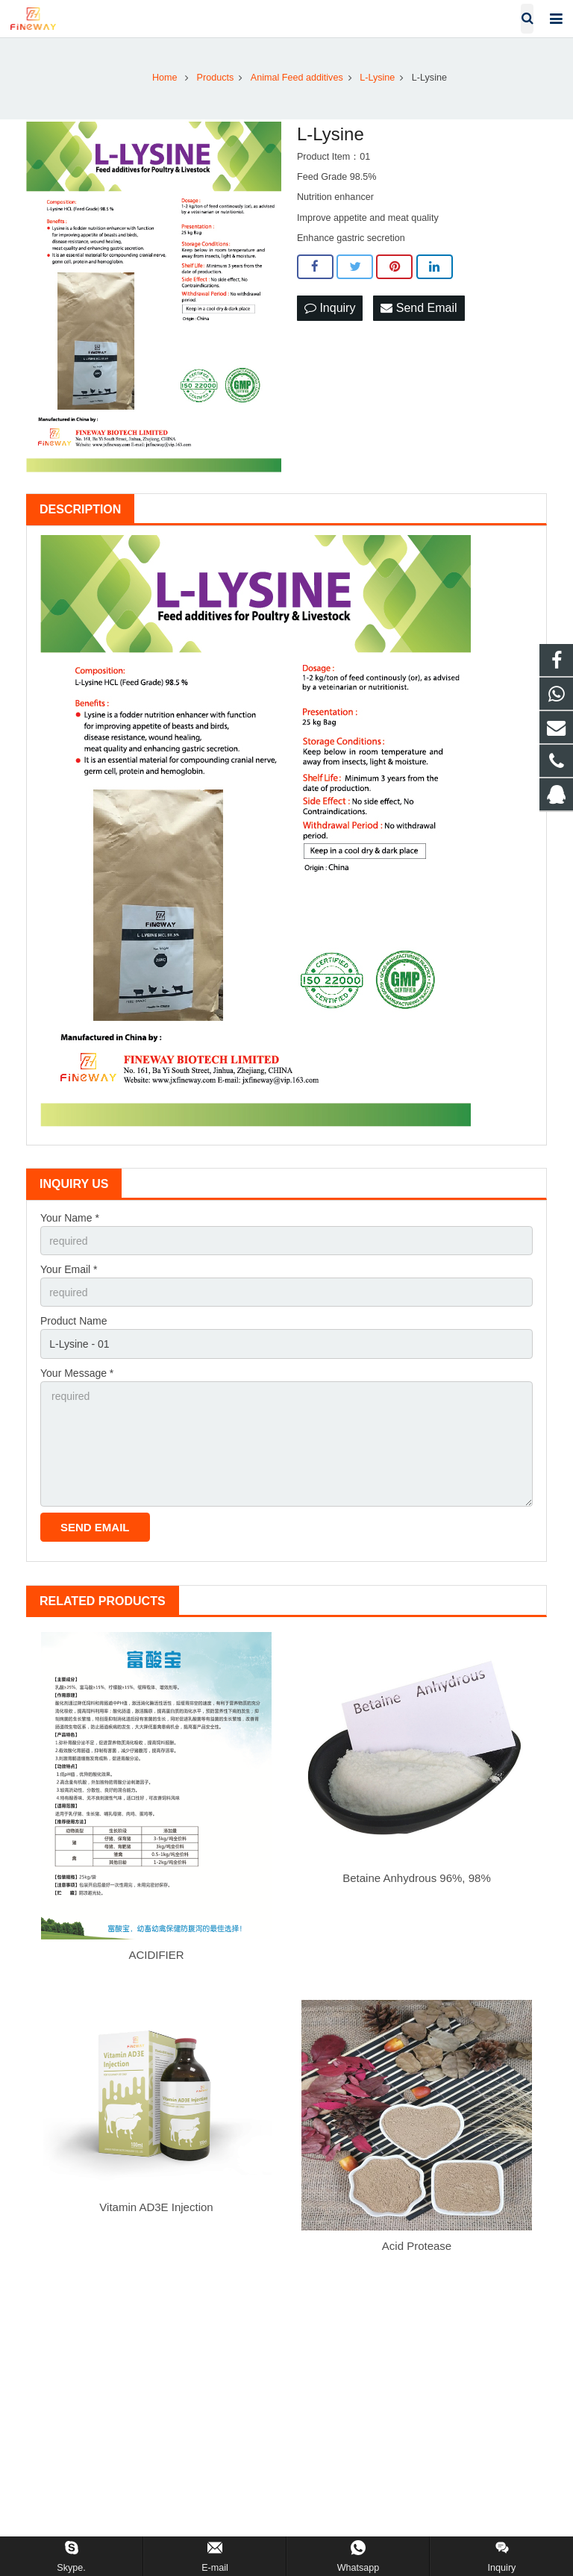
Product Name (73, 1321)
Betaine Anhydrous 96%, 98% (416, 1878)
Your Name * (69, 1218)
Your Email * (69, 1269)
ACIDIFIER (156, 1954)
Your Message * (76, 1373)
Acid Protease (416, 2245)
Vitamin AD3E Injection (156, 2207)
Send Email (419, 307)
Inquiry (329, 307)
